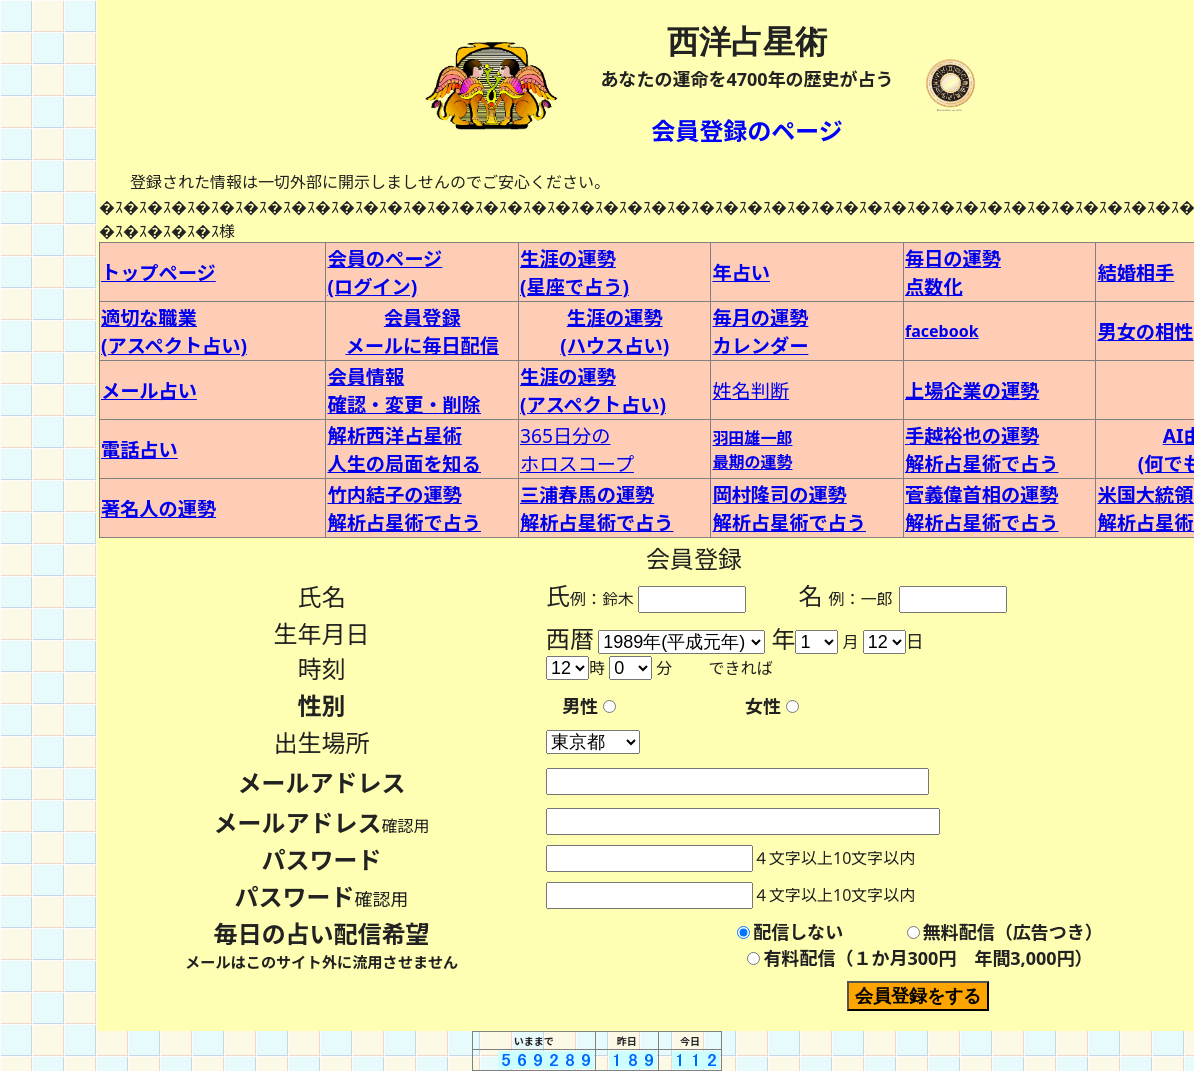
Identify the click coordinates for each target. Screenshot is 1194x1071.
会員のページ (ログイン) (384, 272)
